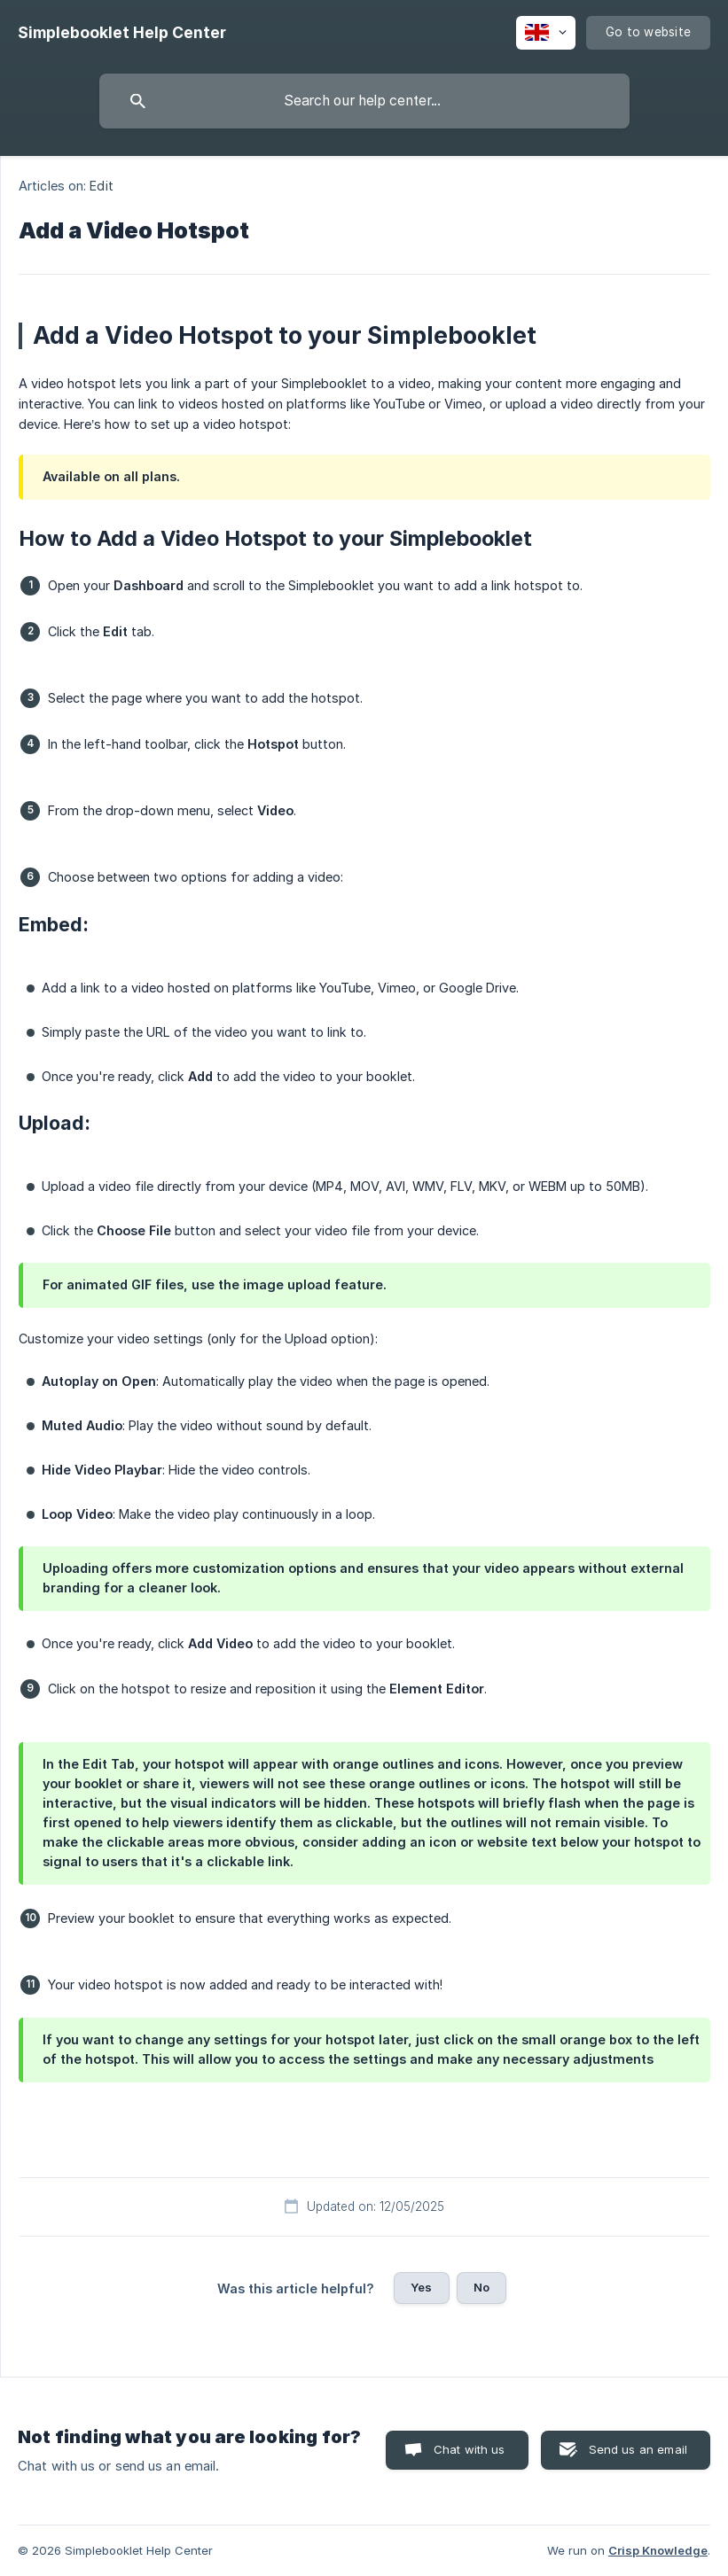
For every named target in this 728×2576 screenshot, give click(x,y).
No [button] (481, 2287)
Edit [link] (101, 185)
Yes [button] (421, 2287)
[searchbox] (364, 101)
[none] (122, 33)
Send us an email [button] (638, 2449)
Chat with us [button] (469, 2449)
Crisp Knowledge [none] (658, 2550)
